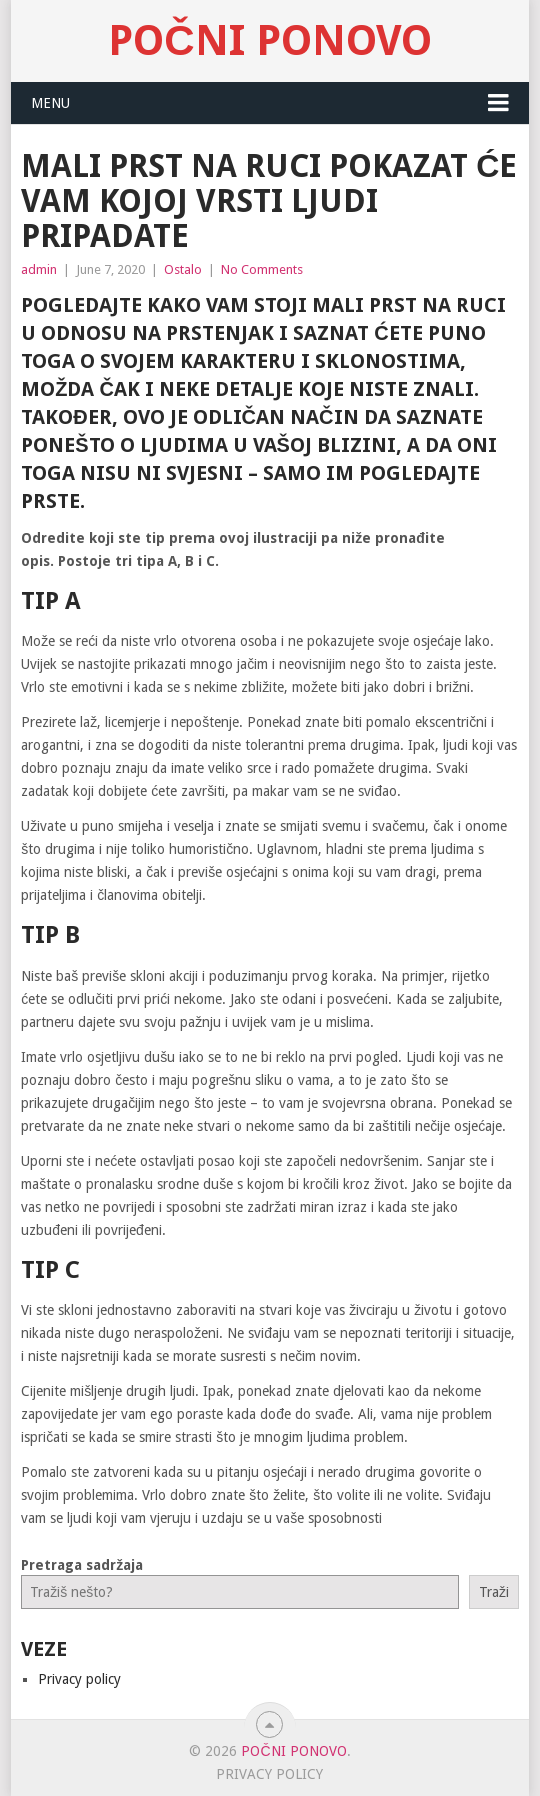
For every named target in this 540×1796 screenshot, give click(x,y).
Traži (494, 1592)
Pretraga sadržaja (82, 1565)
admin (39, 269)
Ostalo (183, 269)
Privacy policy (79, 1679)
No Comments (262, 269)
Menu (50, 103)
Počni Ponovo (269, 40)
